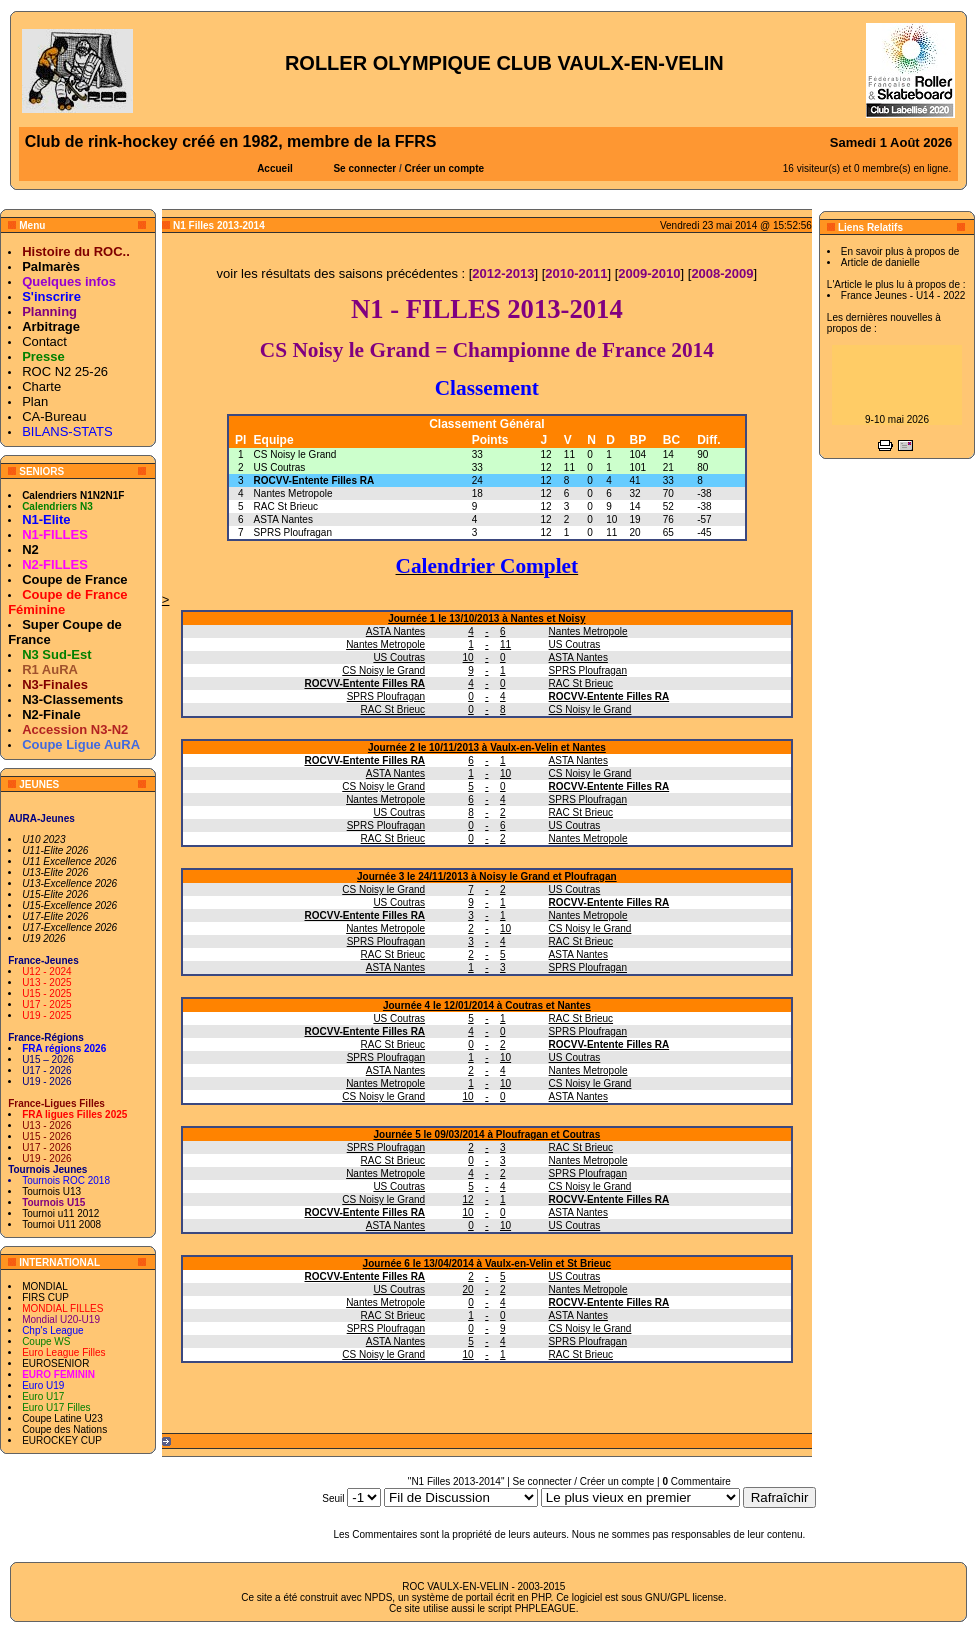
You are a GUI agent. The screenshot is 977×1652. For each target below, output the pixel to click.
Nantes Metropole (293, 493)
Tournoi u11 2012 (60, 1213)
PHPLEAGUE (545, 1608)
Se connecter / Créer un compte (584, 1481)
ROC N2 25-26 (65, 371)
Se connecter (364, 168)
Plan (35, 401)
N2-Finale (51, 714)
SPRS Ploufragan (293, 532)
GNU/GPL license (684, 1597)
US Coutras (280, 467)
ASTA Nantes (283, 519)
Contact (44, 341)
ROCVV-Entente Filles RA (314, 480)
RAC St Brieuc (286, 506)
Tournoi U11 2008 (61, 1224)
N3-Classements (72, 699)
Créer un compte (444, 168)
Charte (41, 386)
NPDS (379, 1597)
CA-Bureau (54, 416)
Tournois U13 (51, 1191)
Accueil (275, 168)
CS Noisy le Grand (295, 454)
